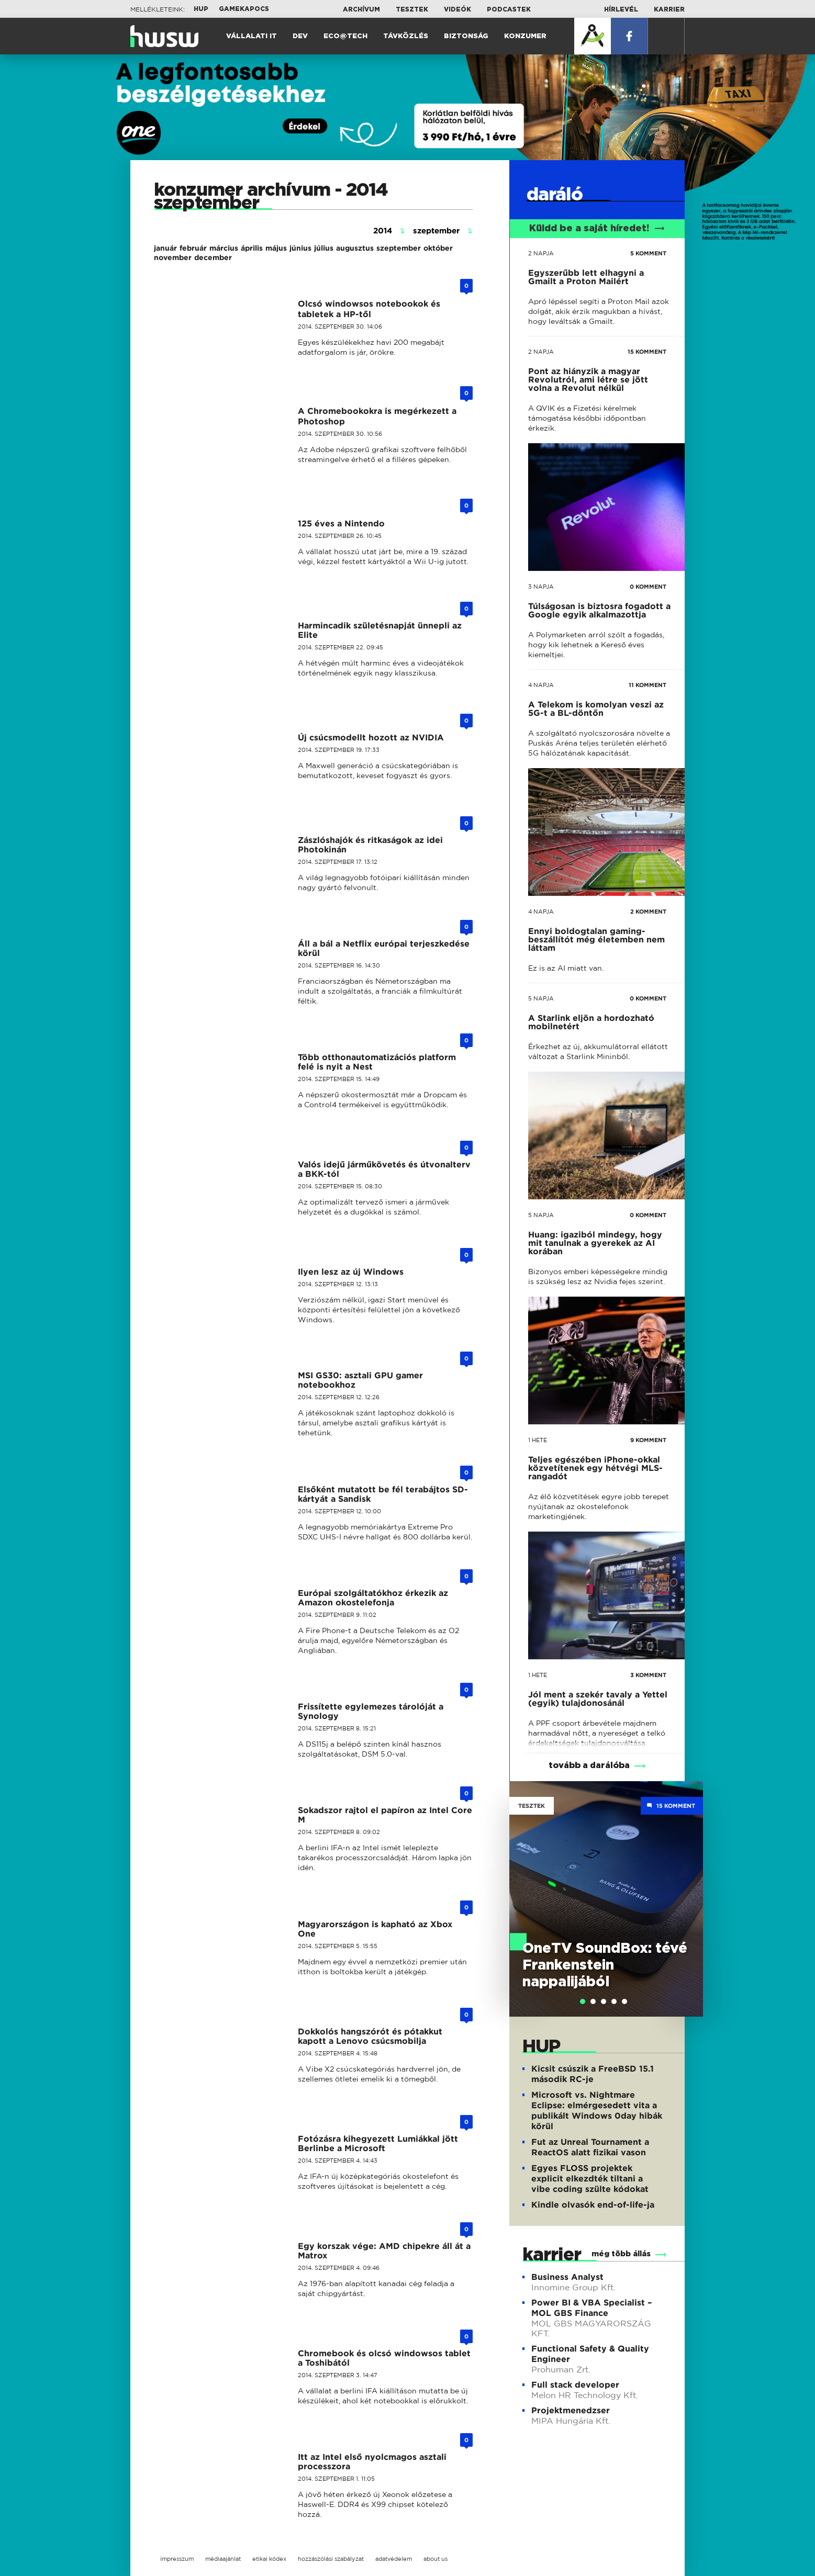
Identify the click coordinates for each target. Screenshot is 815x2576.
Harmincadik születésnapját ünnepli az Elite (380, 630)
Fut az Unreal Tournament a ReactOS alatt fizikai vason (590, 2147)
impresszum (177, 2559)
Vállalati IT (251, 36)
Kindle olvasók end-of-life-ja (592, 2204)
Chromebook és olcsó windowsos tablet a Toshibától (384, 2358)
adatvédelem (393, 2559)
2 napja (541, 253)
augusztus (355, 248)
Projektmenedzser (570, 2410)
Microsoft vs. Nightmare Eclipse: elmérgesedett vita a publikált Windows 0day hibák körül (596, 2110)
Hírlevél (621, 9)
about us (435, 2559)
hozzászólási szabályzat (331, 2559)
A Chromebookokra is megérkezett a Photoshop (377, 416)
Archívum (361, 9)
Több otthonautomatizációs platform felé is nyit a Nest (377, 1062)
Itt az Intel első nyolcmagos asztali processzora (372, 2461)
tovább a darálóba (589, 1765)
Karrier (669, 9)
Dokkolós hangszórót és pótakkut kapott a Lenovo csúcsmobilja (370, 2036)
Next (690, 1884)
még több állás (621, 2254)
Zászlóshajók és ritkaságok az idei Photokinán (370, 845)
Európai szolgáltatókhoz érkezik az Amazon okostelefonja (373, 1598)
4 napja (541, 685)
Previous (522, 1884)
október (438, 248)
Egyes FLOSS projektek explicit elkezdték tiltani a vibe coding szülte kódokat (590, 2179)
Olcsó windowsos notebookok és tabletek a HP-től (369, 309)
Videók (457, 9)
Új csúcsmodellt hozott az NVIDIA (371, 737)
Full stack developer (575, 2384)
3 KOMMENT (648, 1675)
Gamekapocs (244, 9)
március (223, 248)
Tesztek (412, 9)
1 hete (537, 1440)
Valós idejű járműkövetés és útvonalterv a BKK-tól (384, 1169)
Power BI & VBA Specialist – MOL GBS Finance (591, 2308)
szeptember (398, 248)
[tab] (582, 2001)
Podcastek (509, 9)
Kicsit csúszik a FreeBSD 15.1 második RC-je (592, 2074)
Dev (300, 36)
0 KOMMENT (648, 586)
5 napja (541, 998)
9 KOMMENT (648, 1440)
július (323, 248)
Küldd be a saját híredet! (597, 228)
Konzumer (525, 36)
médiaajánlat (223, 2559)
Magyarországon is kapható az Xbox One (375, 1929)
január (165, 248)
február (193, 248)
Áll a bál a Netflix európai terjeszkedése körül (384, 948)
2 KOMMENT (648, 911)
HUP (201, 9)
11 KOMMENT (647, 685)
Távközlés (405, 36)
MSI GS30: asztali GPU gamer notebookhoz (360, 1380)
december (213, 257)
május (276, 248)
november (173, 257)
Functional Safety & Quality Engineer (590, 2354)
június (300, 248)
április (252, 248)
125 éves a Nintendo (341, 523)
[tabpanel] (606, 1899)
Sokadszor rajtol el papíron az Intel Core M (385, 1815)
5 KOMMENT (648, 253)
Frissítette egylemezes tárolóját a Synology (370, 1711)
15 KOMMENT (647, 351)
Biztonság (466, 36)
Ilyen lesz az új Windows (351, 1271)
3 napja (541, 586)
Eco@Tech (345, 36)
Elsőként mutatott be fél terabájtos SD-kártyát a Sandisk (383, 1494)
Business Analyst (567, 2276)
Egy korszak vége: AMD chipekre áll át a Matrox (384, 2251)
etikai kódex (269, 2559)
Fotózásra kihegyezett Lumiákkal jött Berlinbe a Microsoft (378, 2143)
